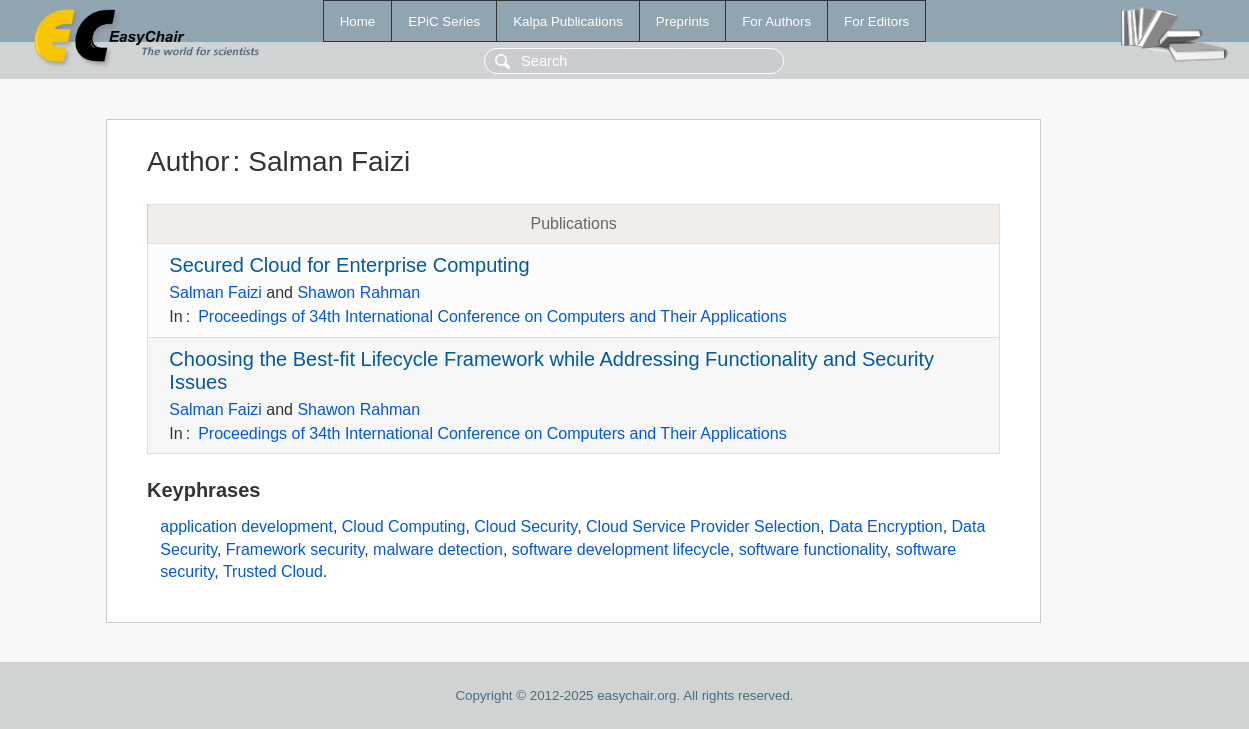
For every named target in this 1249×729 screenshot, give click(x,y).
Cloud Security (525, 526)
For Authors (776, 21)
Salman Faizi (215, 292)
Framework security (295, 549)
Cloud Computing (404, 526)
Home (358, 21)
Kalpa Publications (568, 21)
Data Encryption (886, 526)
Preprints (682, 21)
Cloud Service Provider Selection (703, 526)
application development (246, 526)
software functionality (813, 549)
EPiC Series (444, 21)
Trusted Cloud (273, 571)
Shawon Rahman (358, 292)
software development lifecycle (621, 549)
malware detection (438, 549)
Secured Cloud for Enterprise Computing (349, 265)
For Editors (876, 21)
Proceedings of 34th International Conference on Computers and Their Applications (492, 316)
